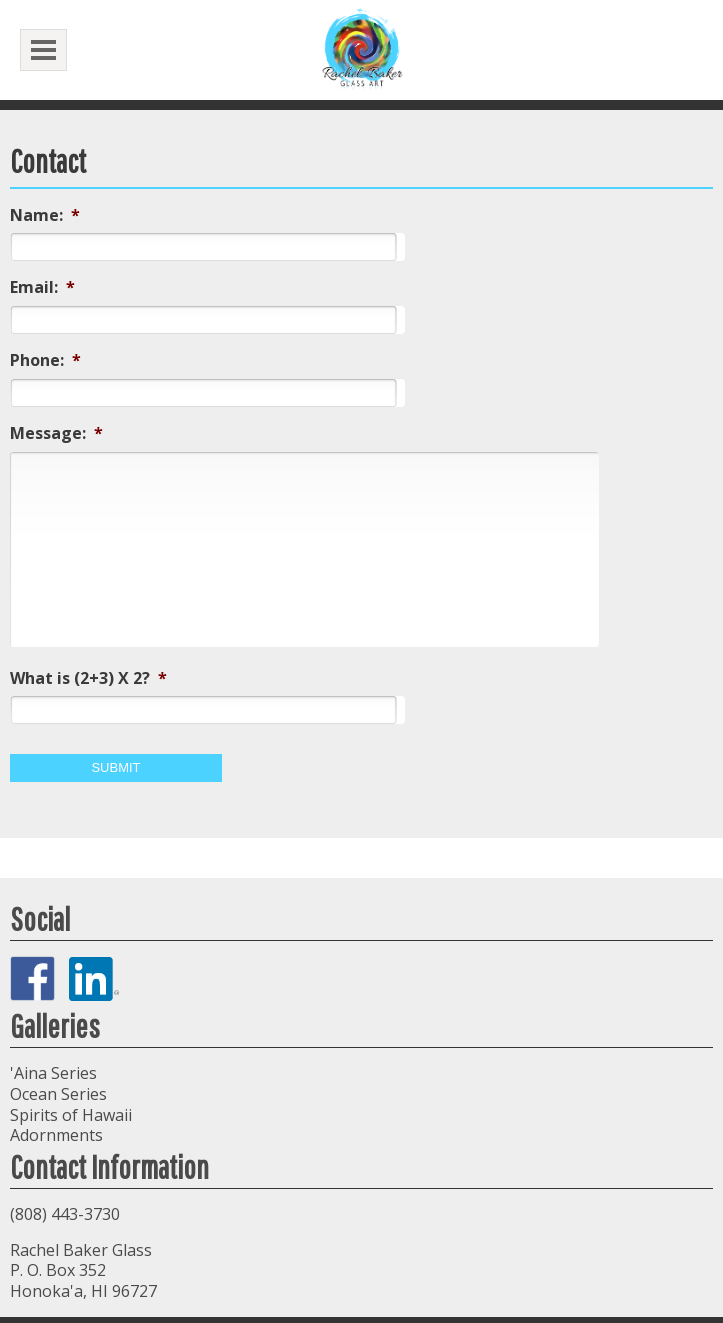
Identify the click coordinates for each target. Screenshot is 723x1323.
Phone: (45, 360)
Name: (45, 215)
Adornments (56, 1135)
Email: (42, 287)
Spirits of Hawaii (71, 1115)
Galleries (55, 1025)
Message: (56, 433)
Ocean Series (58, 1094)
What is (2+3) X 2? (88, 678)
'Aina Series (53, 1073)
